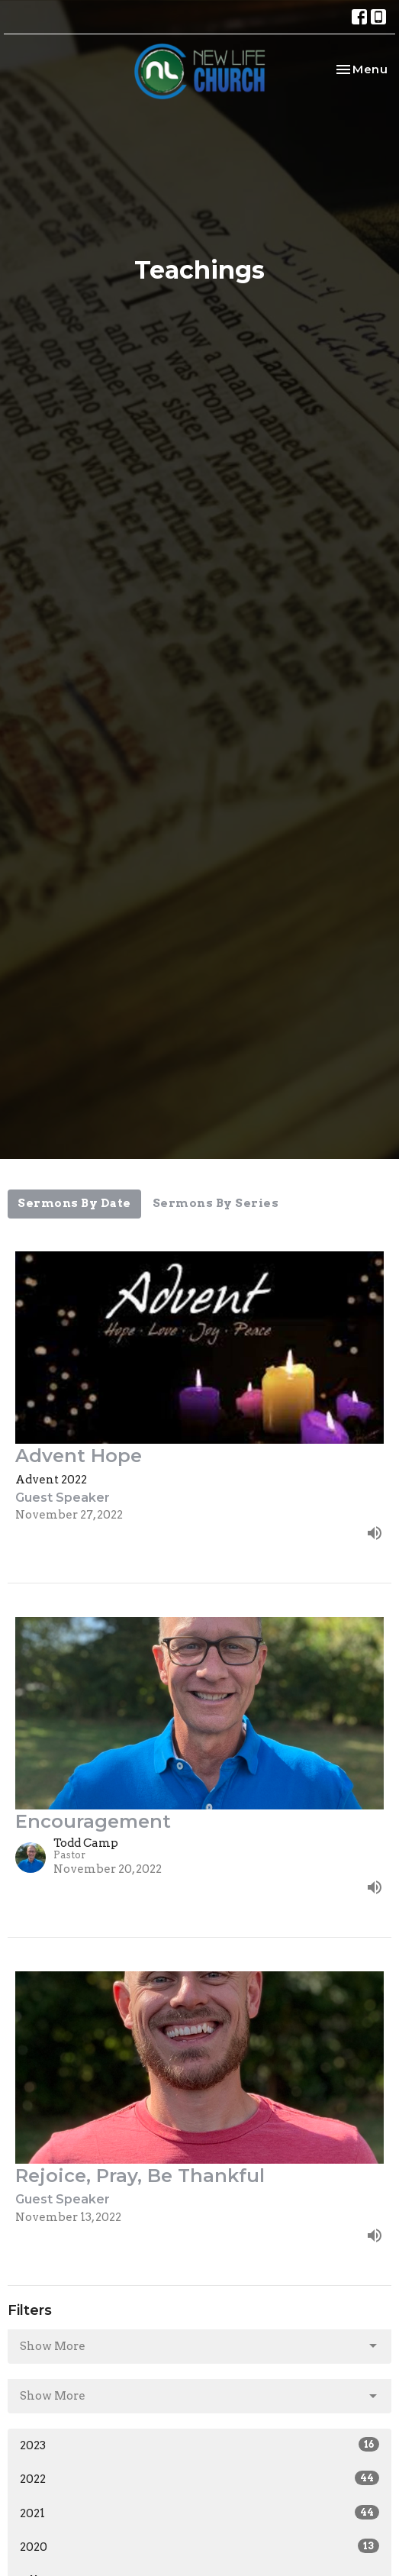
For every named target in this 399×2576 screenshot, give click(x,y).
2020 (199, 2546)
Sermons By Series (216, 1203)
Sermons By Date (74, 1203)
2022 (199, 2478)
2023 (199, 2444)
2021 (199, 2512)
